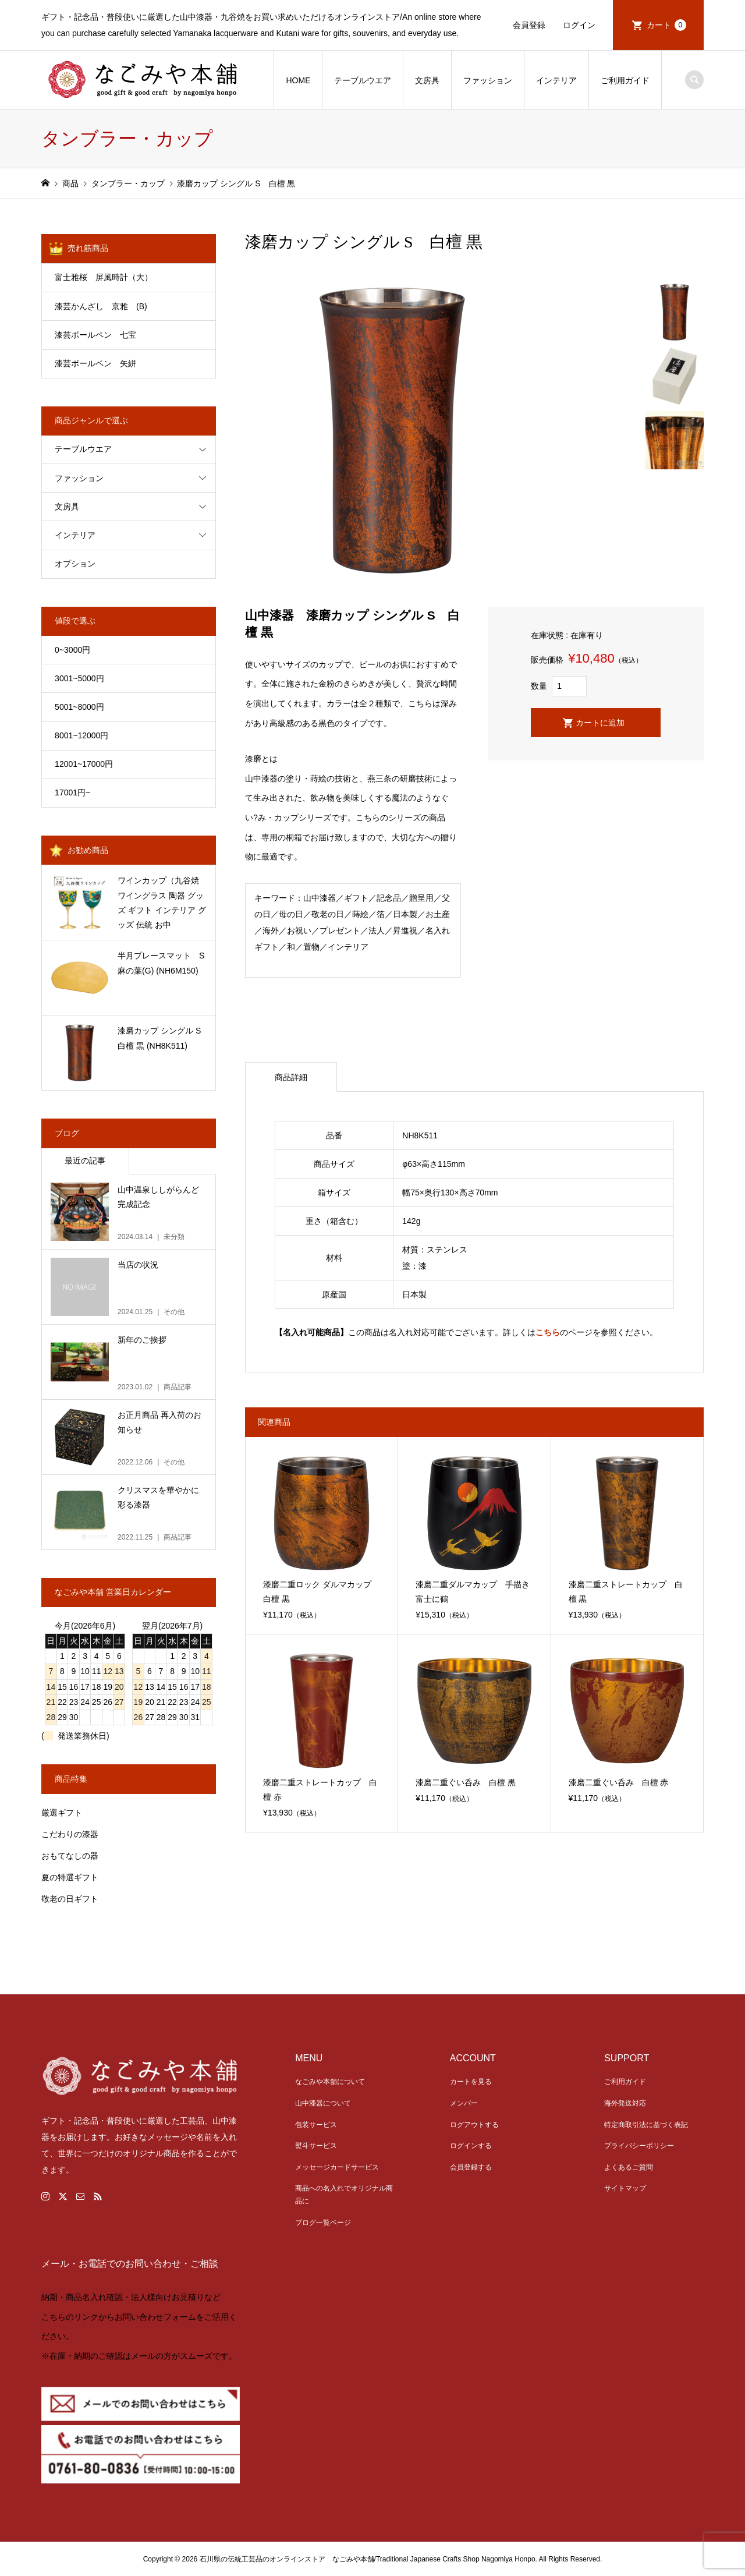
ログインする (471, 2146)
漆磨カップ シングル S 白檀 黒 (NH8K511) (163, 1038)
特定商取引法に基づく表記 (646, 2125)
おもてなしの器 (69, 1855)
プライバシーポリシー (639, 2146)
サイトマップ (625, 2188)
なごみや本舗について (330, 2082)
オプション (75, 563)
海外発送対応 (625, 2103)
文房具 (427, 80)
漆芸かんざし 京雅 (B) (117, 306)
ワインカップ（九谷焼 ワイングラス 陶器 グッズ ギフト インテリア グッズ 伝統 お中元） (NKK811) (162, 904)
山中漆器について (323, 2103)
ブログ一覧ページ (323, 2222)
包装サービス (316, 2125)
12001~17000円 (84, 764)
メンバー (464, 2103)
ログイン (579, 25)
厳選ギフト (61, 1812)
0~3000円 (72, 649)
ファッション (487, 80)
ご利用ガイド (625, 80)
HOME (298, 80)
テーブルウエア (362, 80)
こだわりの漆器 (69, 1834)
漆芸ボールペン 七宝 (95, 334)
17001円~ (72, 792)
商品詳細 (291, 1077)
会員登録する (471, 2167)
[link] (372, 2329)
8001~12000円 (81, 735)
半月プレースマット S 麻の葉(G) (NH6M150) (165, 963)
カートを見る (471, 2082)
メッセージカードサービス (337, 2167)
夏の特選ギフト (69, 1877)
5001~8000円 (79, 707)
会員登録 (529, 25)
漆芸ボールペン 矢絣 (95, 363)
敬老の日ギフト (69, 1898)
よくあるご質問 (628, 2167)
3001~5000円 (79, 678)
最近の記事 (85, 1160)
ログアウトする (474, 2125)
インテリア (556, 80)
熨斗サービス (316, 2146)
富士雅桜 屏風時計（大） (103, 277)
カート (666, 25)
